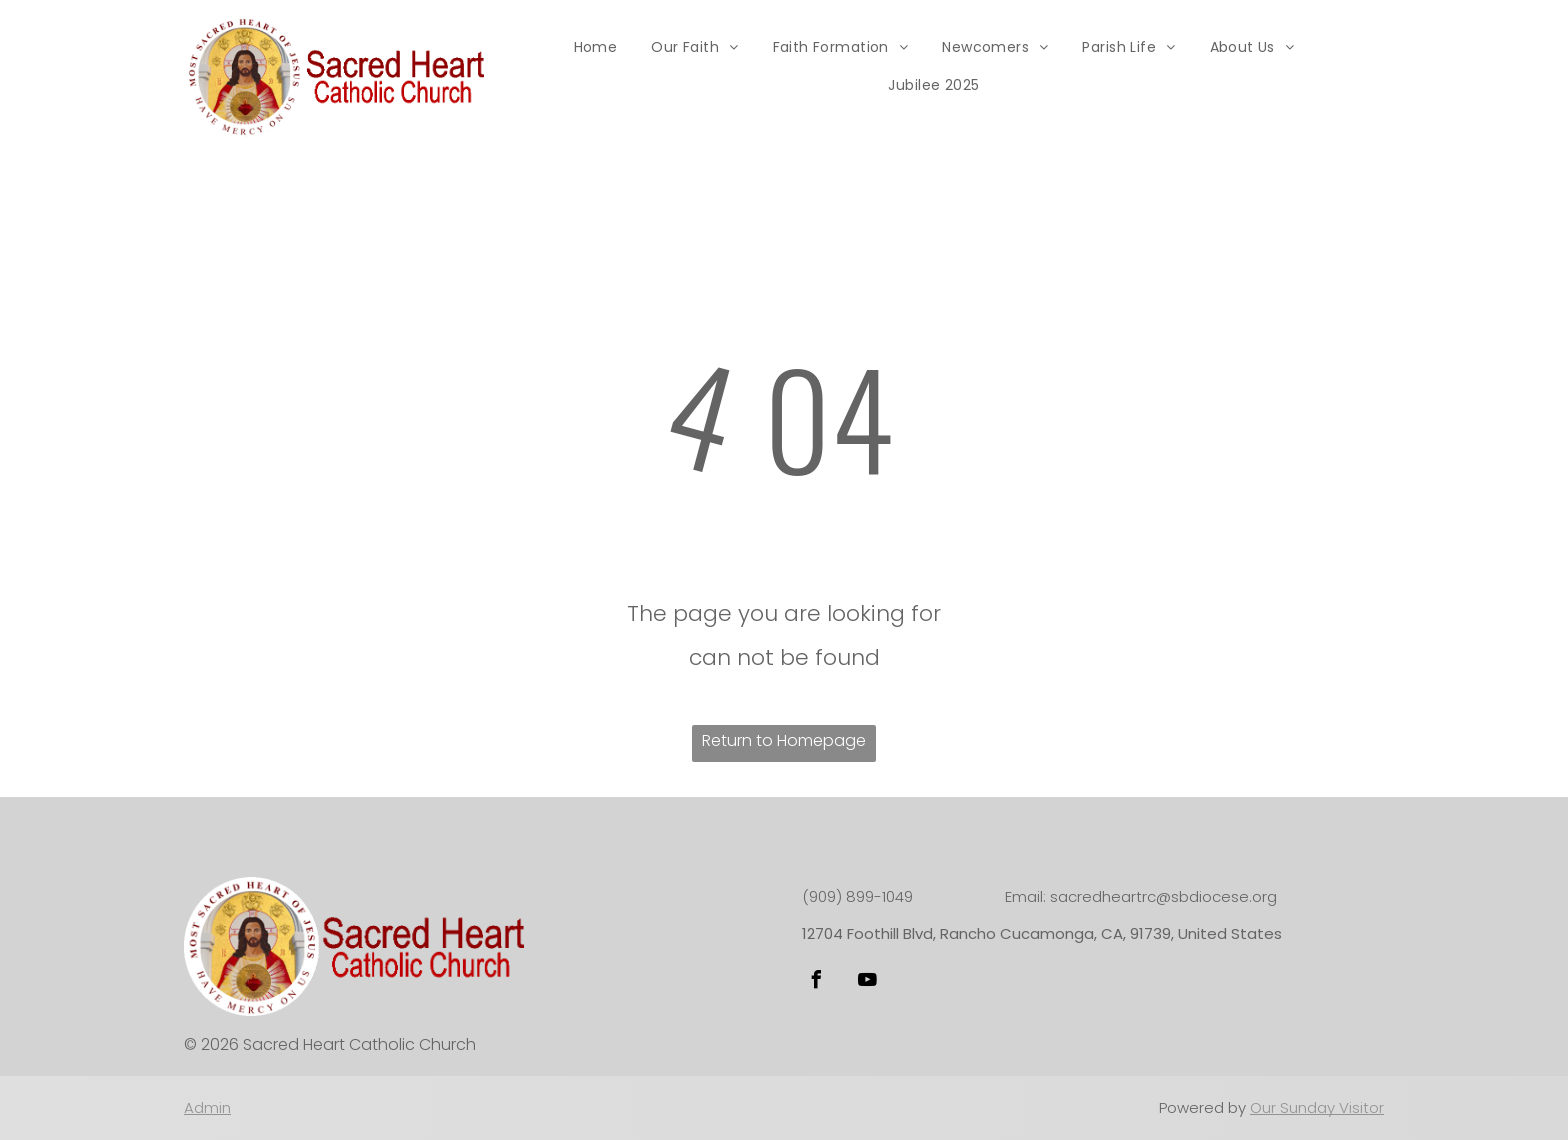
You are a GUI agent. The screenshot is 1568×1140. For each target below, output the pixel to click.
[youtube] (867, 982)
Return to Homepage (784, 740)
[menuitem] (596, 47)
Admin (207, 1107)
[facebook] (816, 982)
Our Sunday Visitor (1317, 1107)
